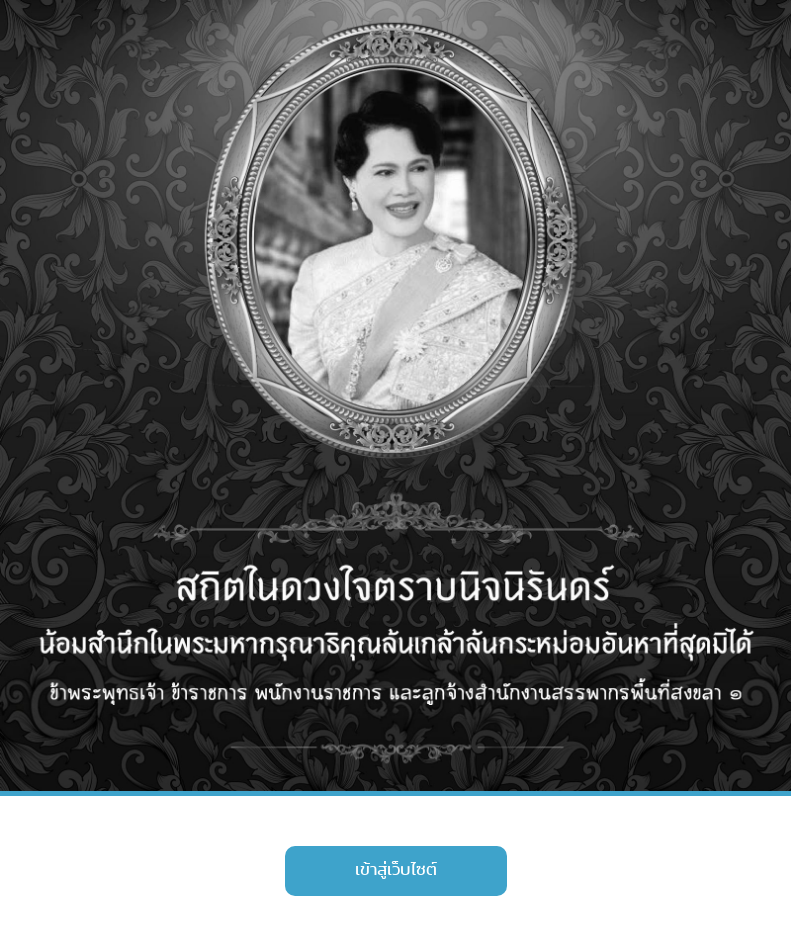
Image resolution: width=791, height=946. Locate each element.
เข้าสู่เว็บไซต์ (396, 870)
